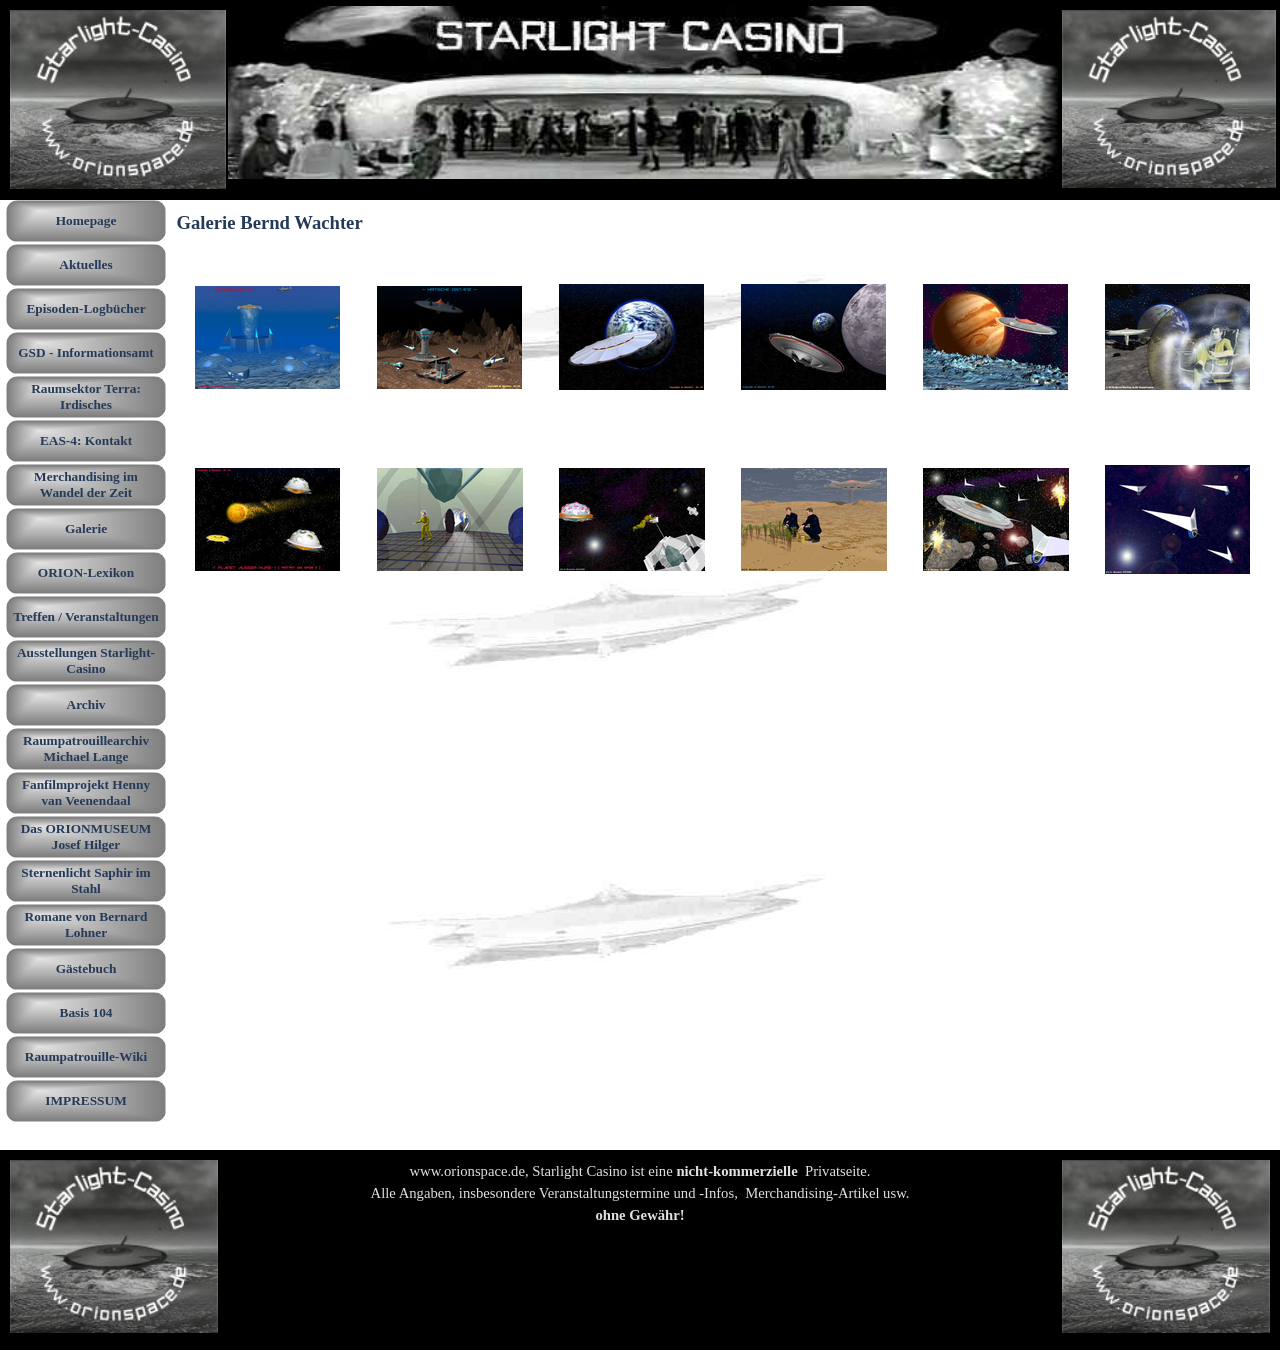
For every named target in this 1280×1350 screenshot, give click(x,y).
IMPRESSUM (85, 1100)
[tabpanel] (640, 1204)
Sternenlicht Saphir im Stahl (85, 880)
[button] (268, 338)
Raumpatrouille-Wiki (86, 1056)
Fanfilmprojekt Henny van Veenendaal (86, 792)
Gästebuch (86, 968)
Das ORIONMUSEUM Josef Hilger (86, 836)
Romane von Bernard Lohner (86, 924)
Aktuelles (85, 264)
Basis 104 (86, 1012)
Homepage (86, 220)
